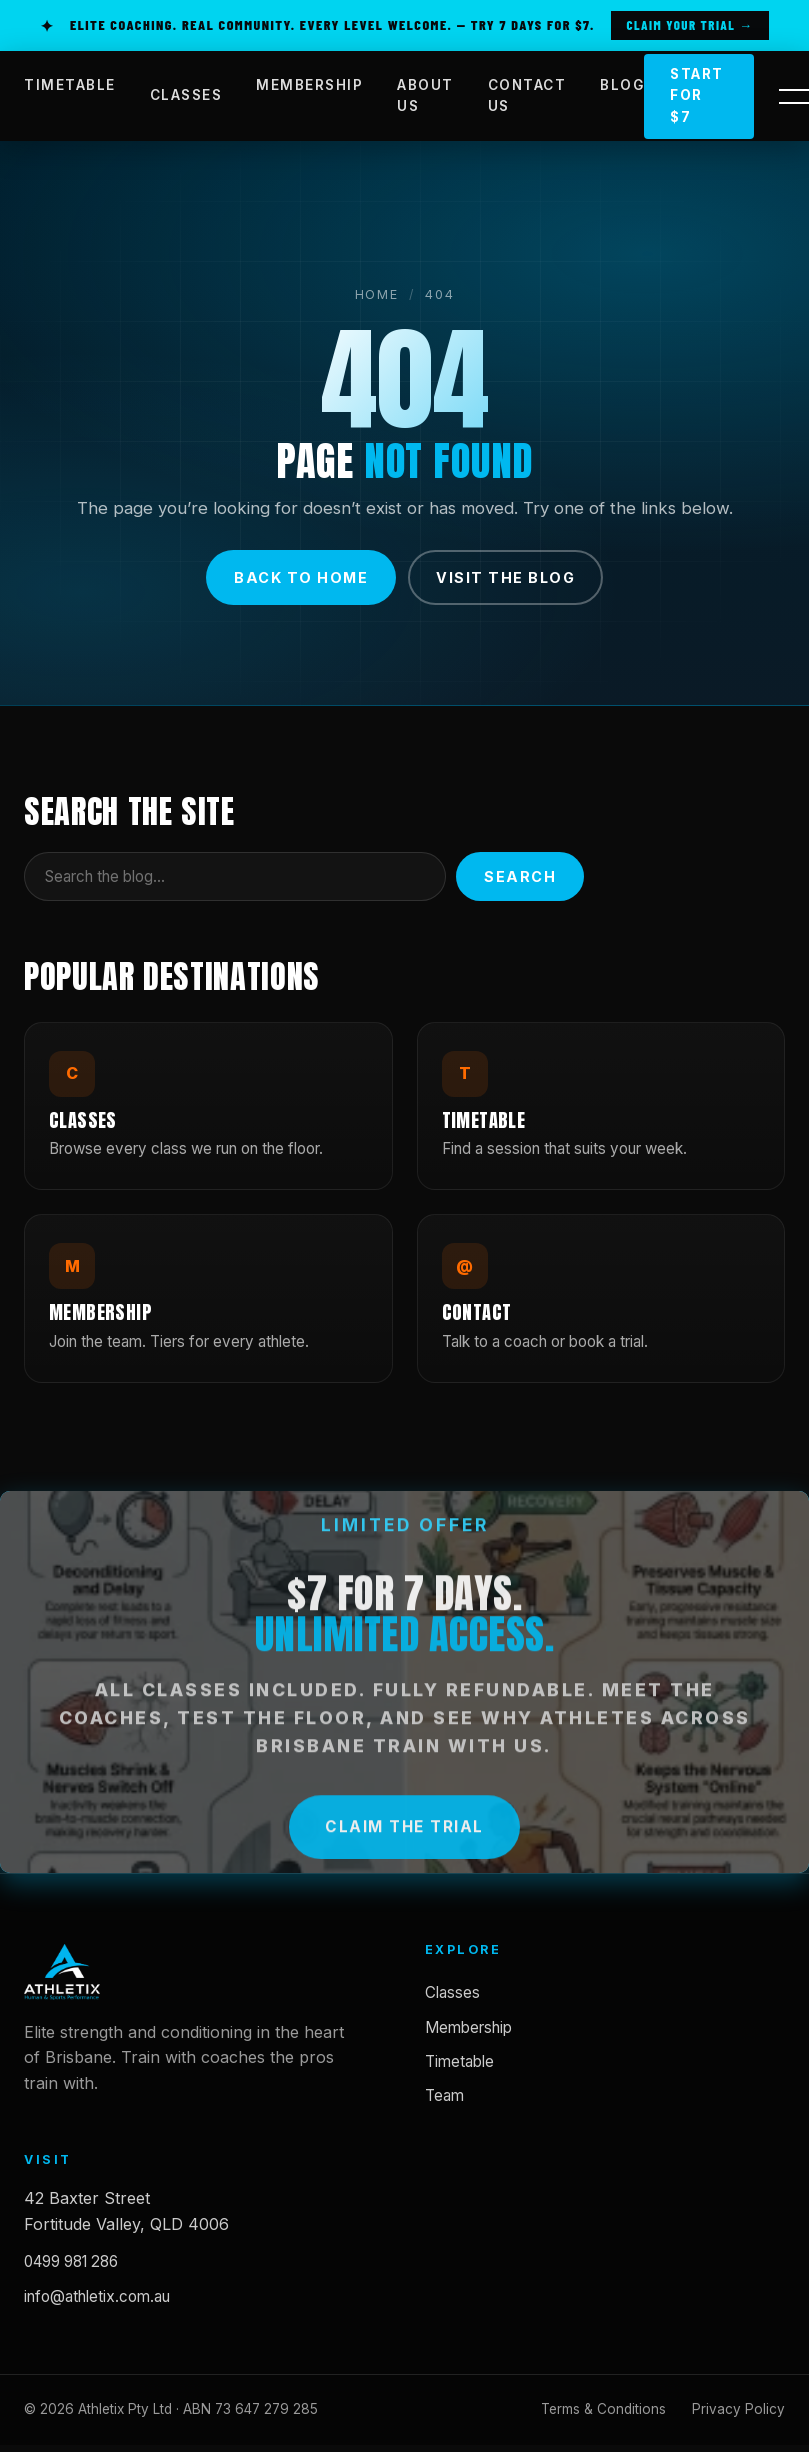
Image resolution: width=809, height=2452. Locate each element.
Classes (452, 1993)
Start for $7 (697, 96)
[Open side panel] (794, 97)
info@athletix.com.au (97, 2296)
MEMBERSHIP (309, 85)
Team (444, 2096)
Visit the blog (505, 577)
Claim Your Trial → (689, 25)
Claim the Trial (404, 1832)
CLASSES (186, 96)
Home (377, 295)
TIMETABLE (70, 85)
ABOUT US (425, 96)
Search (520, 877)
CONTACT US (527, 96)
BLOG (622, 85)
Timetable (459, 2061)
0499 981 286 (71, 2262)
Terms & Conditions (603, 2409)
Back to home (301, 577)
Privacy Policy (738, 2409)
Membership (468, 2027)
